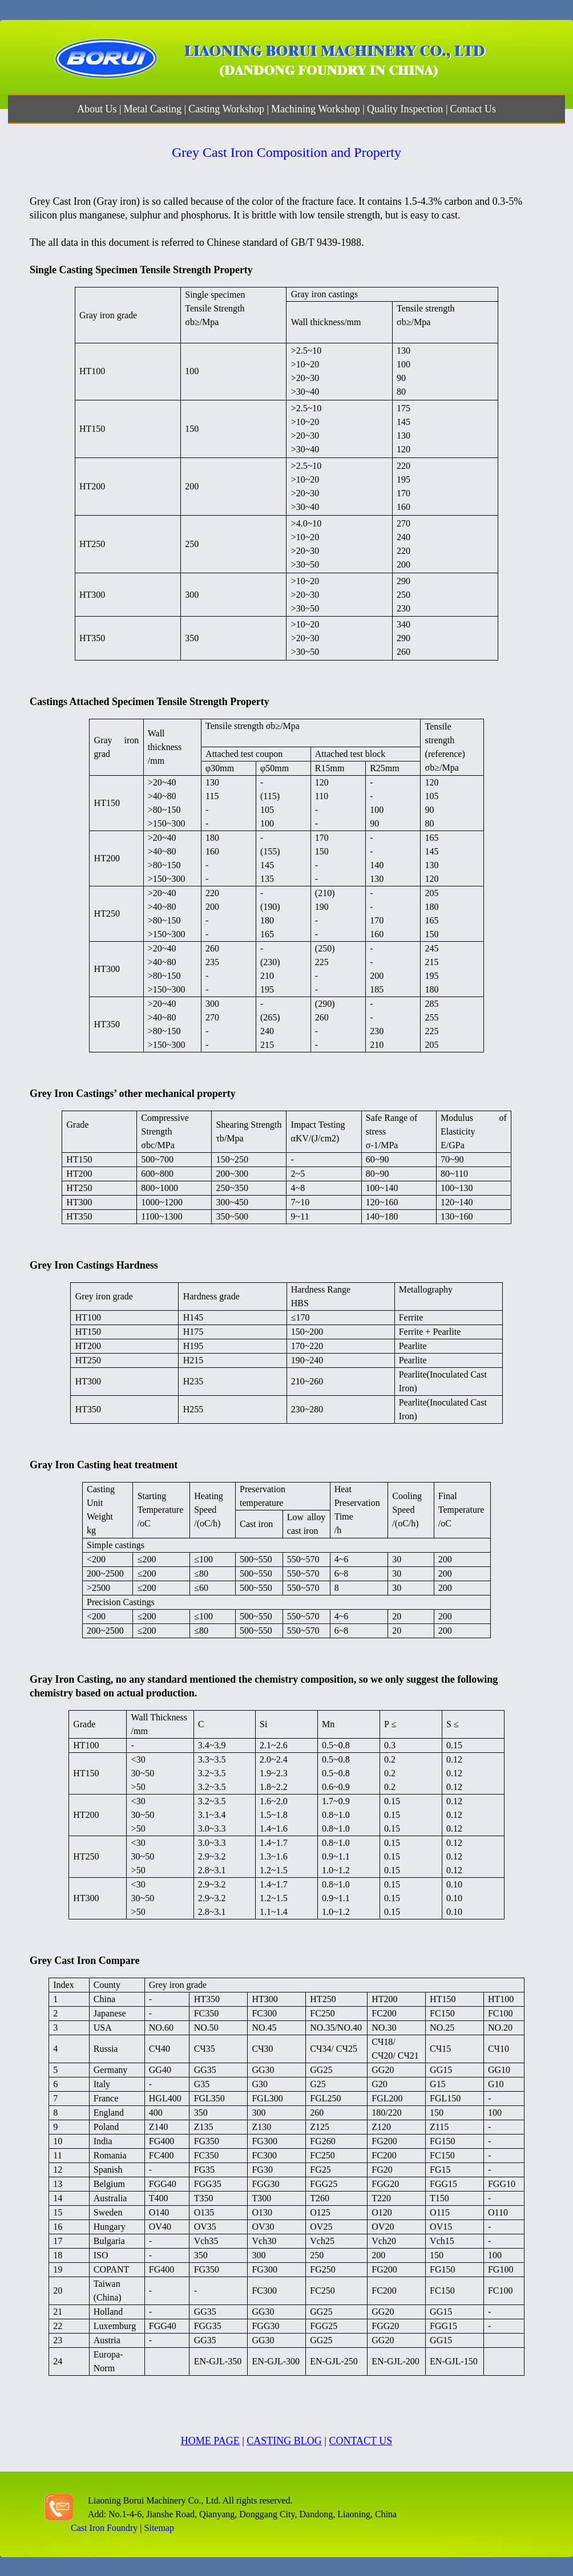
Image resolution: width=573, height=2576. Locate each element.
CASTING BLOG (284, 2441)
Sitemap (159, 2528)
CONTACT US (360, 2441)
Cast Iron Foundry (104, 2528)
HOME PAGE (210, 2441)
